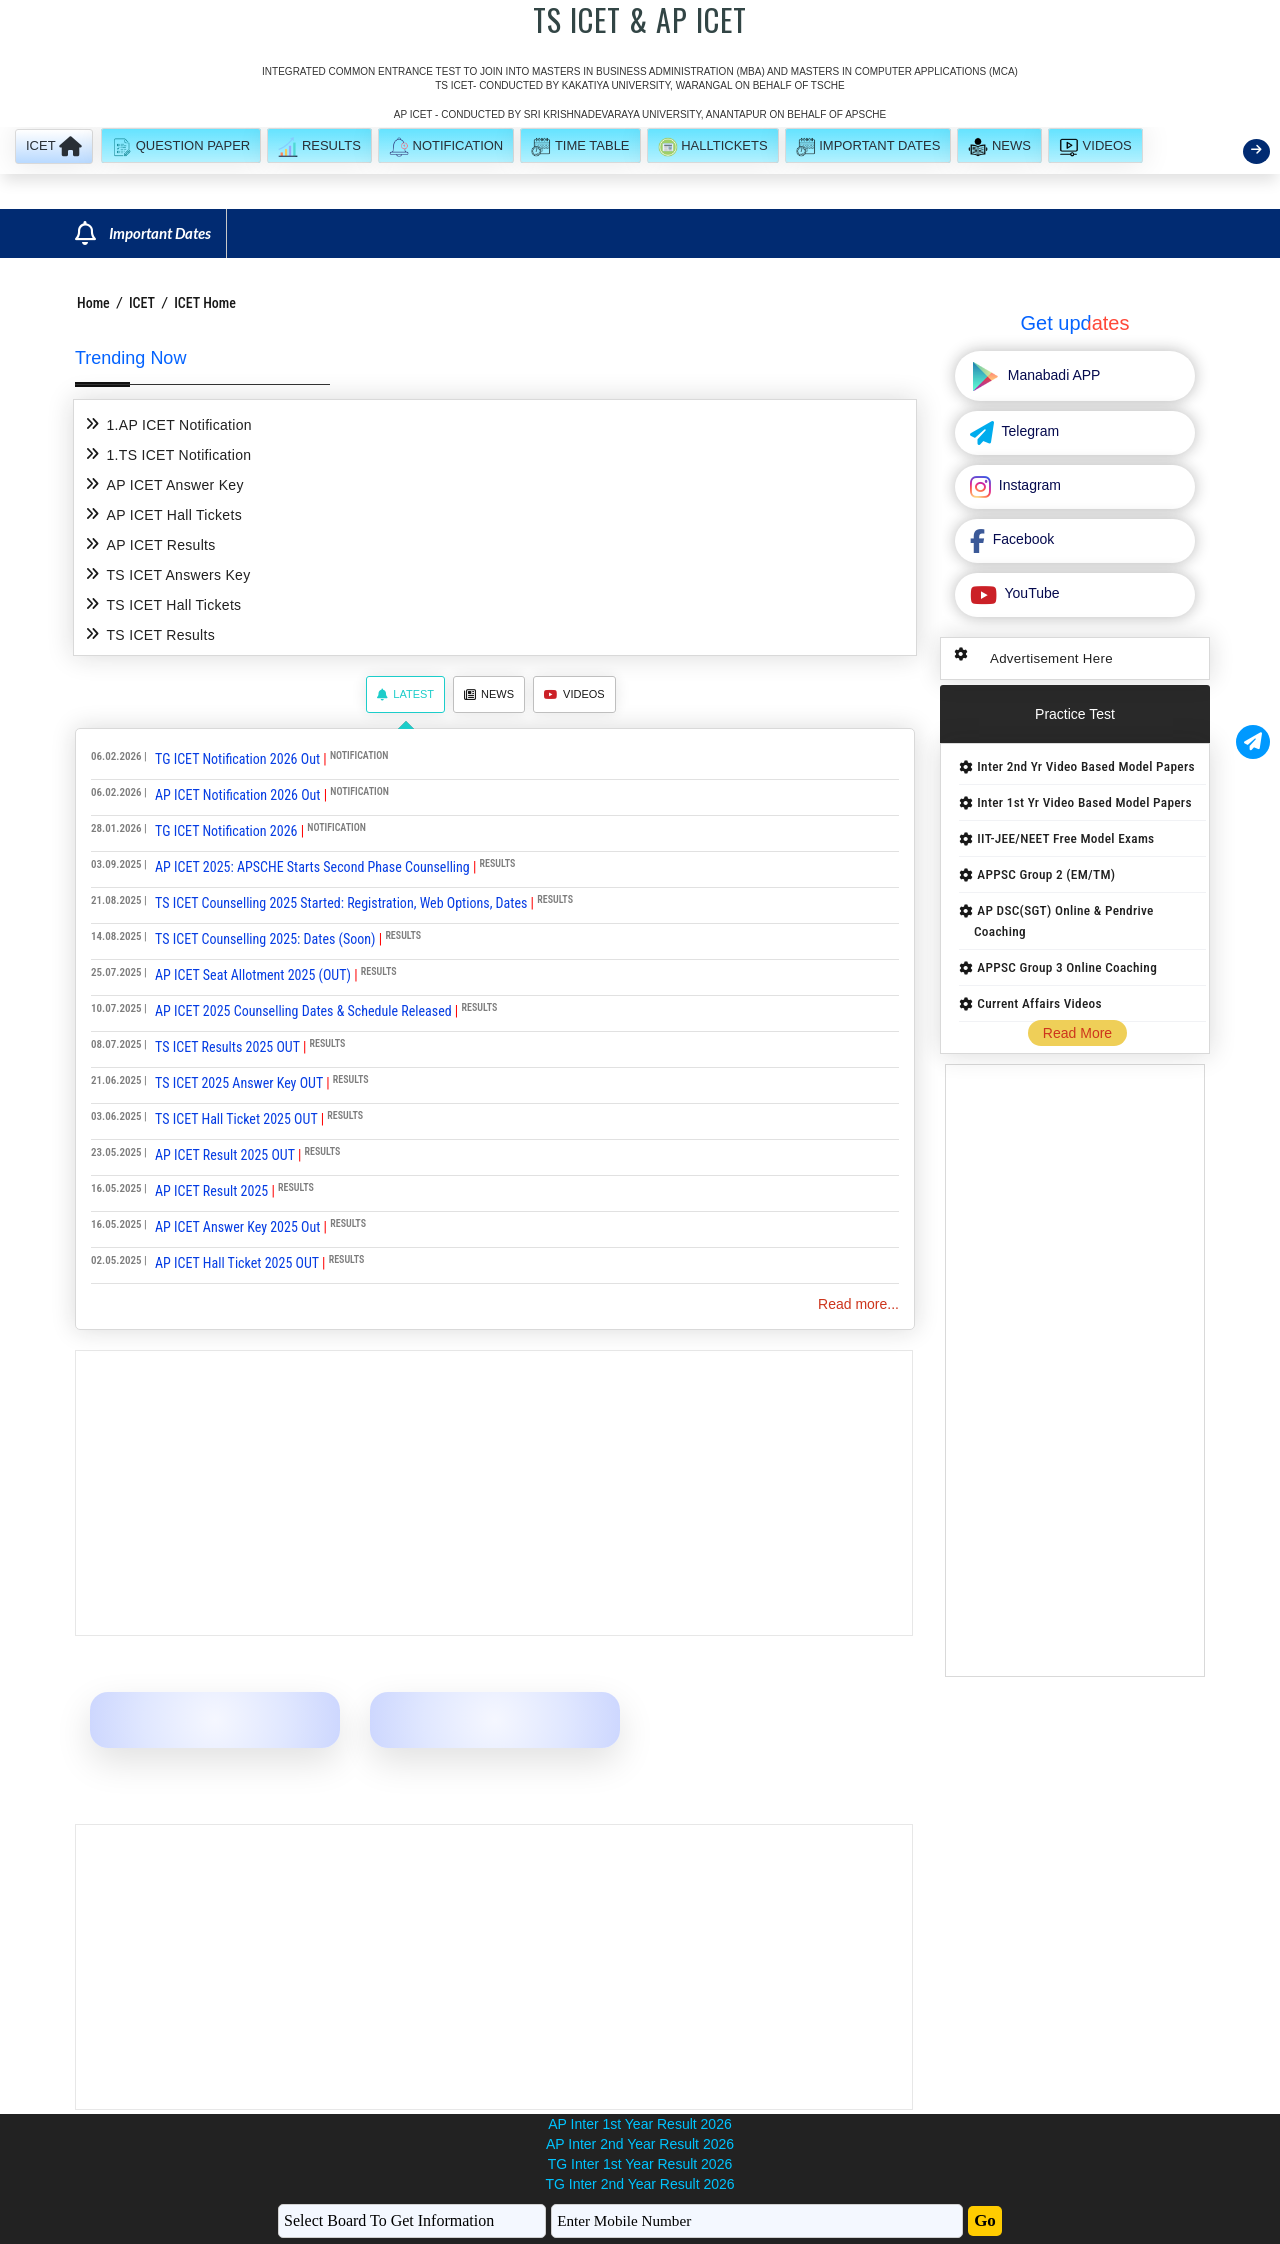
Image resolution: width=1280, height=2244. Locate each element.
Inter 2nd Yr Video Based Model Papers (1085, 766)
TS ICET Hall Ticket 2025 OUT (236, 1119)
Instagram (1028, 485)
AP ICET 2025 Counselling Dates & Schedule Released (303, 1011)
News (489, 694)
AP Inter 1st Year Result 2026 (639, 2124)
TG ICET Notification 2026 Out (237, 759)
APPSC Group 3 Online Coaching (1067, 967)
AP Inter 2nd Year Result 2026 (640, 2144)
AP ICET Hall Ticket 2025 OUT (237, 1263)
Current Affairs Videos (1039, 1003)
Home (93, 303)
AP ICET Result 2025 (211, 1191)
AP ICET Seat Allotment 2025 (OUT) (253, 975)
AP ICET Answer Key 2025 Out (237, 1227)
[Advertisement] (494, 1493)
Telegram (1028, 431)
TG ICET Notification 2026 (226, 831)
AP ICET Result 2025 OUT (225, 1155)
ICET (142, 303)
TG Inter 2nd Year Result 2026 (639, 2184)
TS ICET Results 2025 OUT (227, 1047)
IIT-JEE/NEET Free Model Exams (1065, 838)
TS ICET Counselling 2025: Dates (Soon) (265, 939)
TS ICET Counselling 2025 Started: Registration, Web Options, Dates (341, 903)
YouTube (1030, 593)
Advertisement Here (1051, 658)
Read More (1077, 1033)
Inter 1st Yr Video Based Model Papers (1084, 802)
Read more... (858, 1304)
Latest (405, 694)
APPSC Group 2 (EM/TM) (1046, 874)
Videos (574, 694)
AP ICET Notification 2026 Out (237, 795)
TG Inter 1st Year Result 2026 (640, 2164)
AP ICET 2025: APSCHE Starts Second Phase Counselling (312, 867)
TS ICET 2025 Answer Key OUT (239, 1083)
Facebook (1021, 539)
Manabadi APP (1052, 375)
